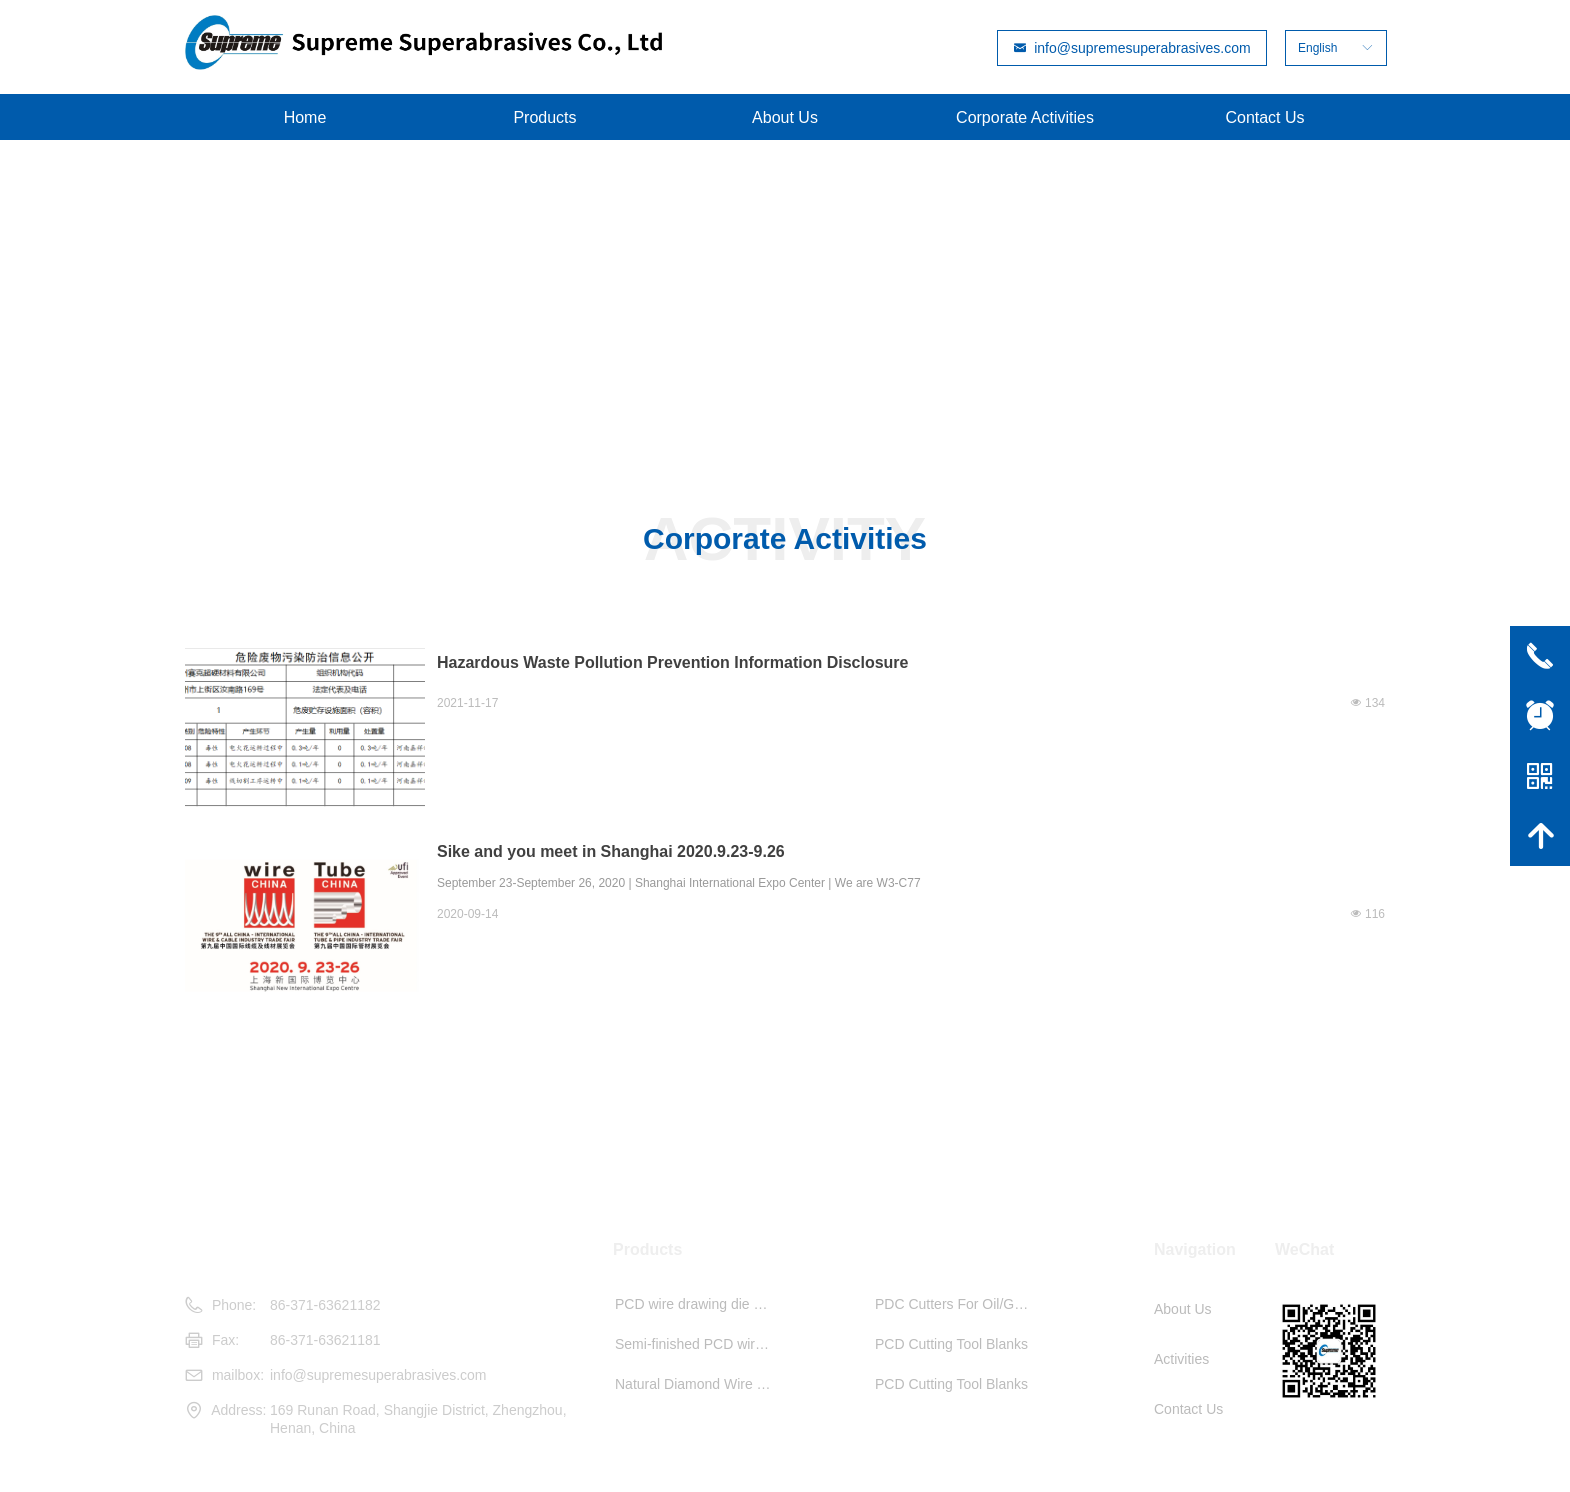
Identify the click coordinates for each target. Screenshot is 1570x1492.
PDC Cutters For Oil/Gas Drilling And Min (959, 1304)
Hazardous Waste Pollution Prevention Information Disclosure (672, 662)
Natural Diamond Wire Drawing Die (699, 1384)
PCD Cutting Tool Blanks (951, 1344)
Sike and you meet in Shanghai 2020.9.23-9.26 (611, 851)
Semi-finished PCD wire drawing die (699, 1344)
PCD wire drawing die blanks (699, 1304)
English (1317, 48)
